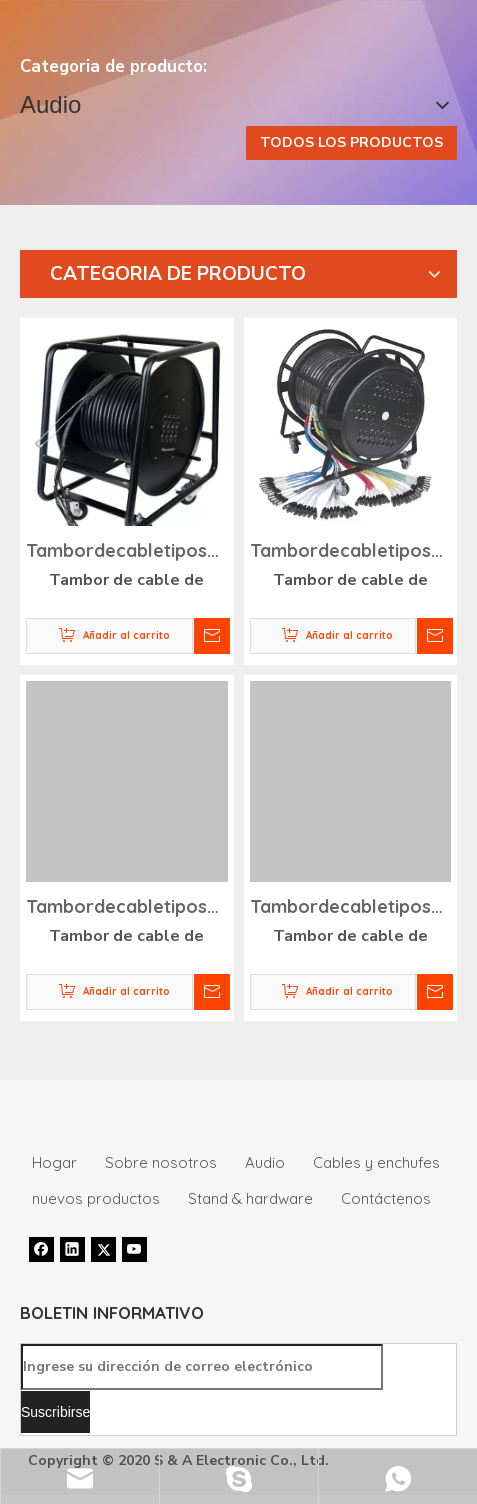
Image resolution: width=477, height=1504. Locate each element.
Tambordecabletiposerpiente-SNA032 (351, 553)
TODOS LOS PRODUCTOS (351, 142)
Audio (265, 1162)
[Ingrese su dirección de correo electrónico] (202, 1367)
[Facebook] (41, 1249)
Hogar (54, 1162)
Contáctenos (386, 1198)
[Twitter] (103, 1249)
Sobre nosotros (161, 1162)
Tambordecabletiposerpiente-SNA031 (127, 553)
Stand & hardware (250, 1198)
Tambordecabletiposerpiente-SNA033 (127, 909)
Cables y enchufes (376, 1162)
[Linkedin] (72, 1249)
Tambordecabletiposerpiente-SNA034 (351, 909)
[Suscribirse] (55, 1412)
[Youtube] (134, 1249)
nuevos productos (96, 1198)
